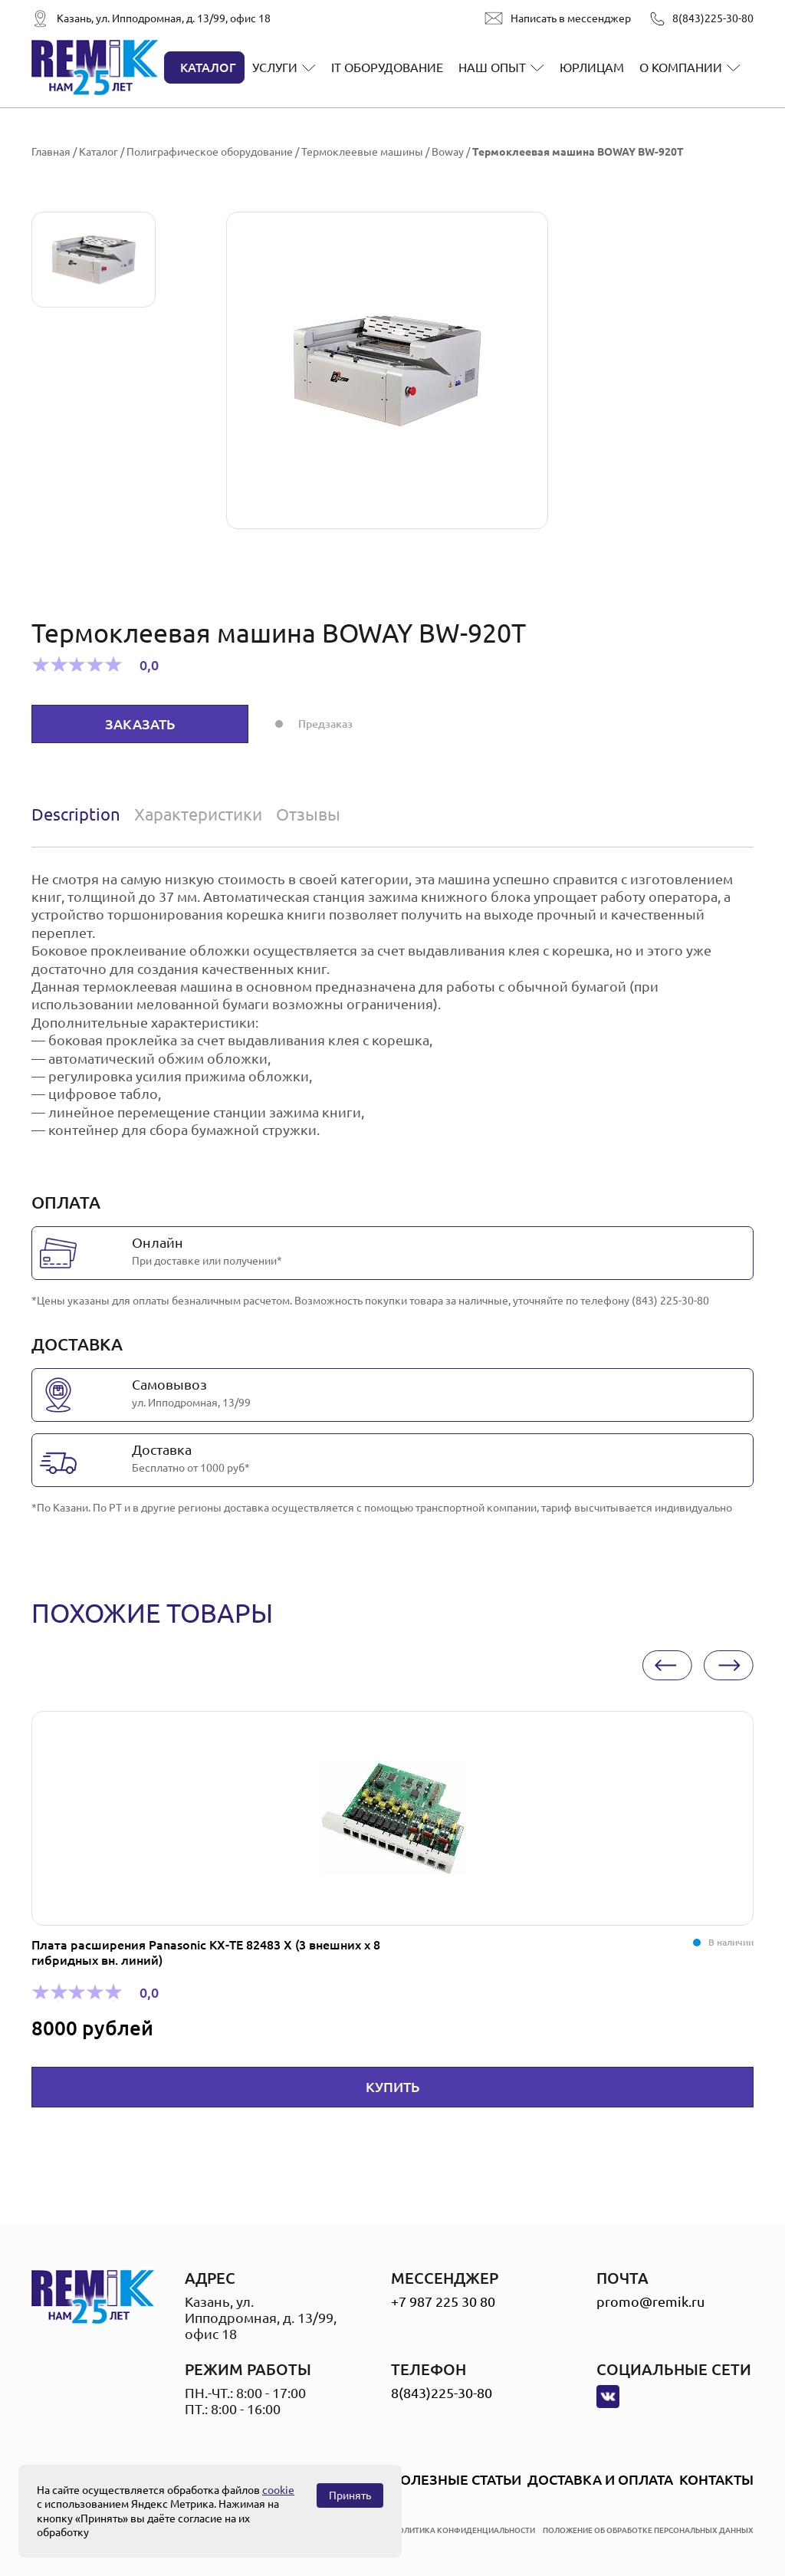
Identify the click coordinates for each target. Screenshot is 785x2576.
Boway (448, 152)
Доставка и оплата (600, 2479)
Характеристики (198, 814)
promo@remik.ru (650, 2301)
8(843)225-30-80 (713, 18)
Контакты (716, 2479)
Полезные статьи (455, 2479)
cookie (278, 2490)
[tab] (79, 814)
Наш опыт (492, 67)
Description (75, 814)
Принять (350, 2495)
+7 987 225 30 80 (443, 2301)
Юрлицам (592, 67)
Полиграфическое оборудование (209, 152)
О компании (680, 67)
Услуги (274, 67)
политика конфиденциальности (463, 2530)
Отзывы (308, 814)
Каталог (208, 67)
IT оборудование (387, 67)
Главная (51, 152)
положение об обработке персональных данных (648, 2530)
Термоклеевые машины (362, 152)
